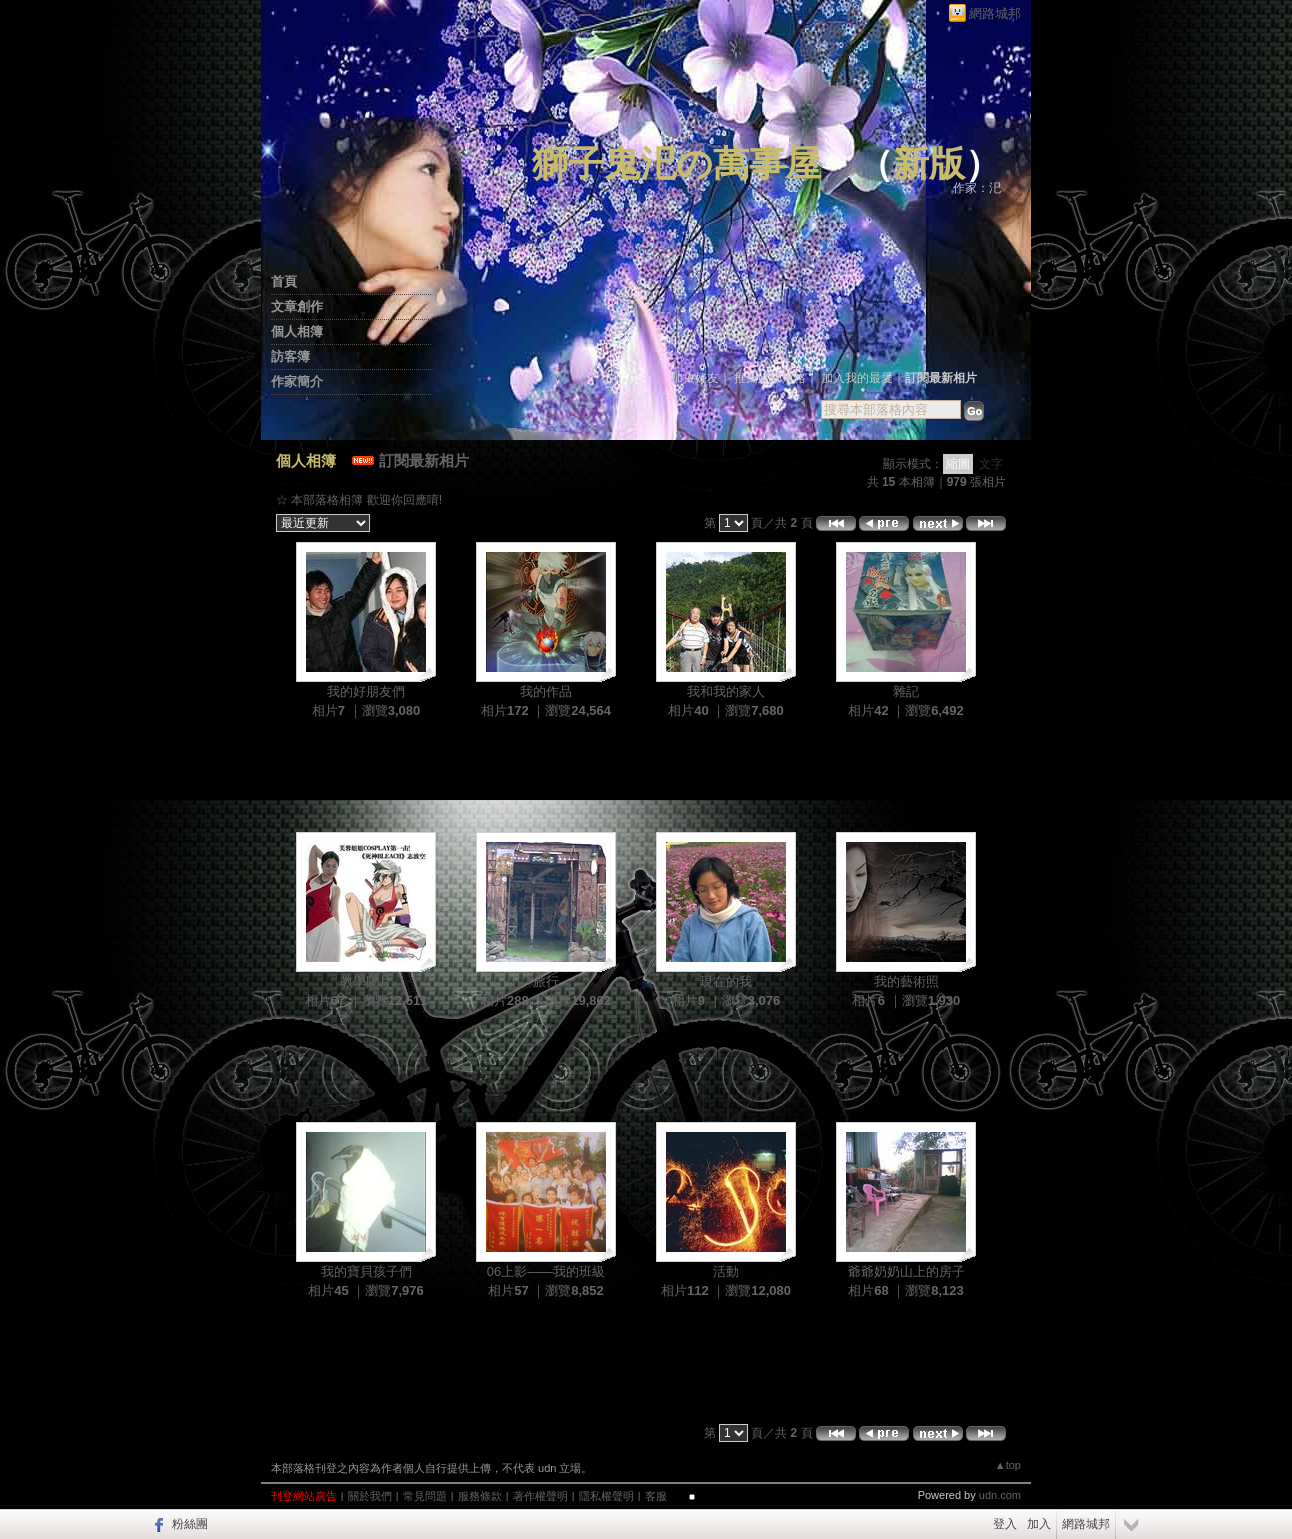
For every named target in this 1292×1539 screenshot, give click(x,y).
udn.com (1000, 1495)
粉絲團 (190, 1524)
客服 (656, 1496)
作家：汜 (977, 188)
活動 (726, 1271)
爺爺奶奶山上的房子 (906, 1271)
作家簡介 (297, 381)
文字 (991, 464)
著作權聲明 (540, 1496)
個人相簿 (297, 331)
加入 (1039, 1524)
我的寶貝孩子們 (366, 1271)
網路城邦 (995, 13)
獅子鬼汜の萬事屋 (676, 164)
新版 (929, 164)
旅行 (546, 981)
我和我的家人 (726, 691)
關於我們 (370, 1496)
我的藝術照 (906, 981)
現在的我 (726, 981)
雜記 (906, 691)
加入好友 (695, 378)
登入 (1005, 1524)
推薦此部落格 (770, 378)
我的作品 (546, 691)
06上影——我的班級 (546, 1271)
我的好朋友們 (366, 691)
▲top (1008, 1465)
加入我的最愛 (857, 378)
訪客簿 (290, 356)
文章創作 (297, 306)
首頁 (284, 281)
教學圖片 (366, 981)
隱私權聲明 (606, 1496)
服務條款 (480, 1496)
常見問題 (425, 1496)
